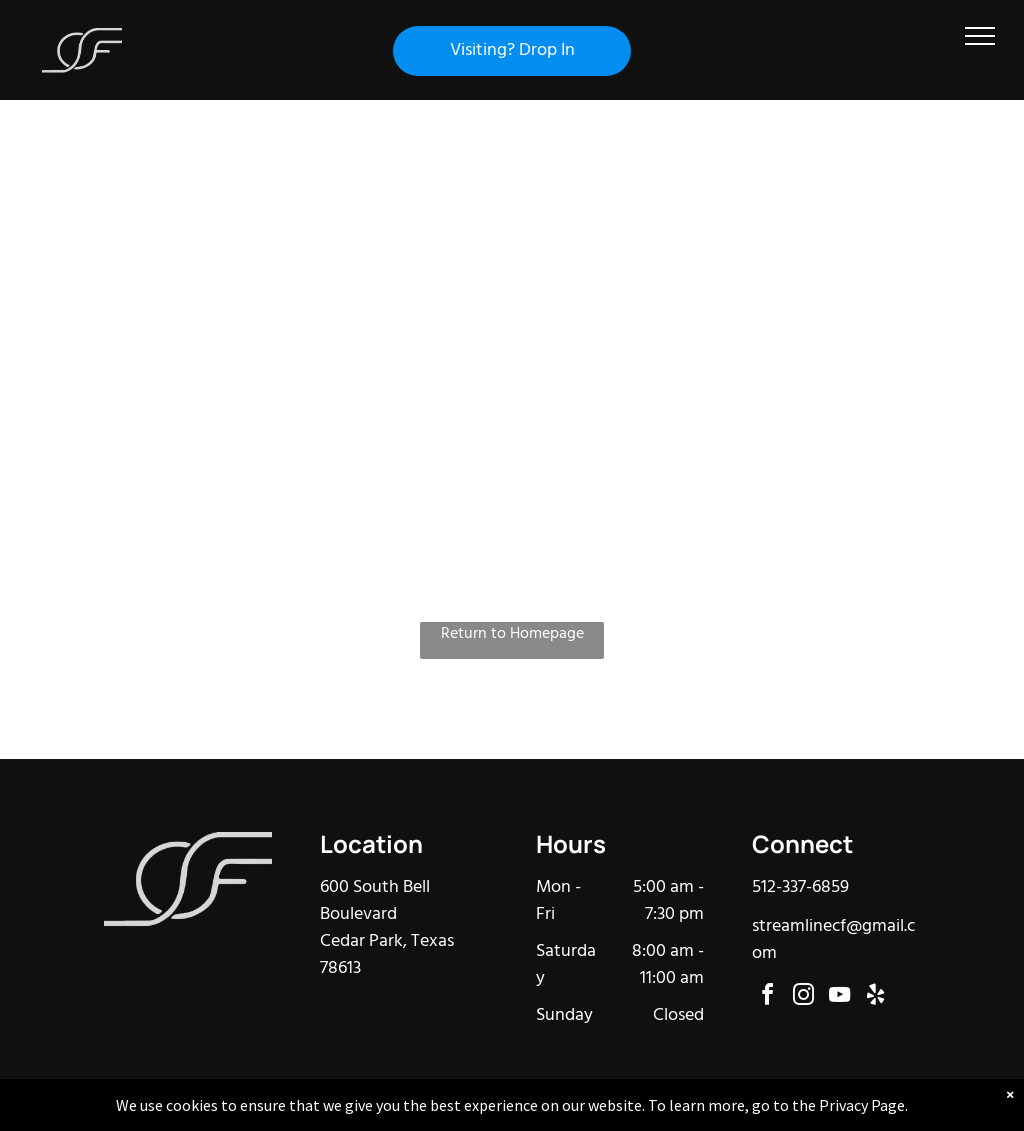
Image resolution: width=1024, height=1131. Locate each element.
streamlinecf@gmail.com (833, 940)
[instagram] (804, 997)
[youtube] (840, 997)
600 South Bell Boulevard (375, 901)
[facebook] (768, 997)
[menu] (980, 36)
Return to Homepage (512, 634)
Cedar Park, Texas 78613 (387, 955)
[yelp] (876, 997)
